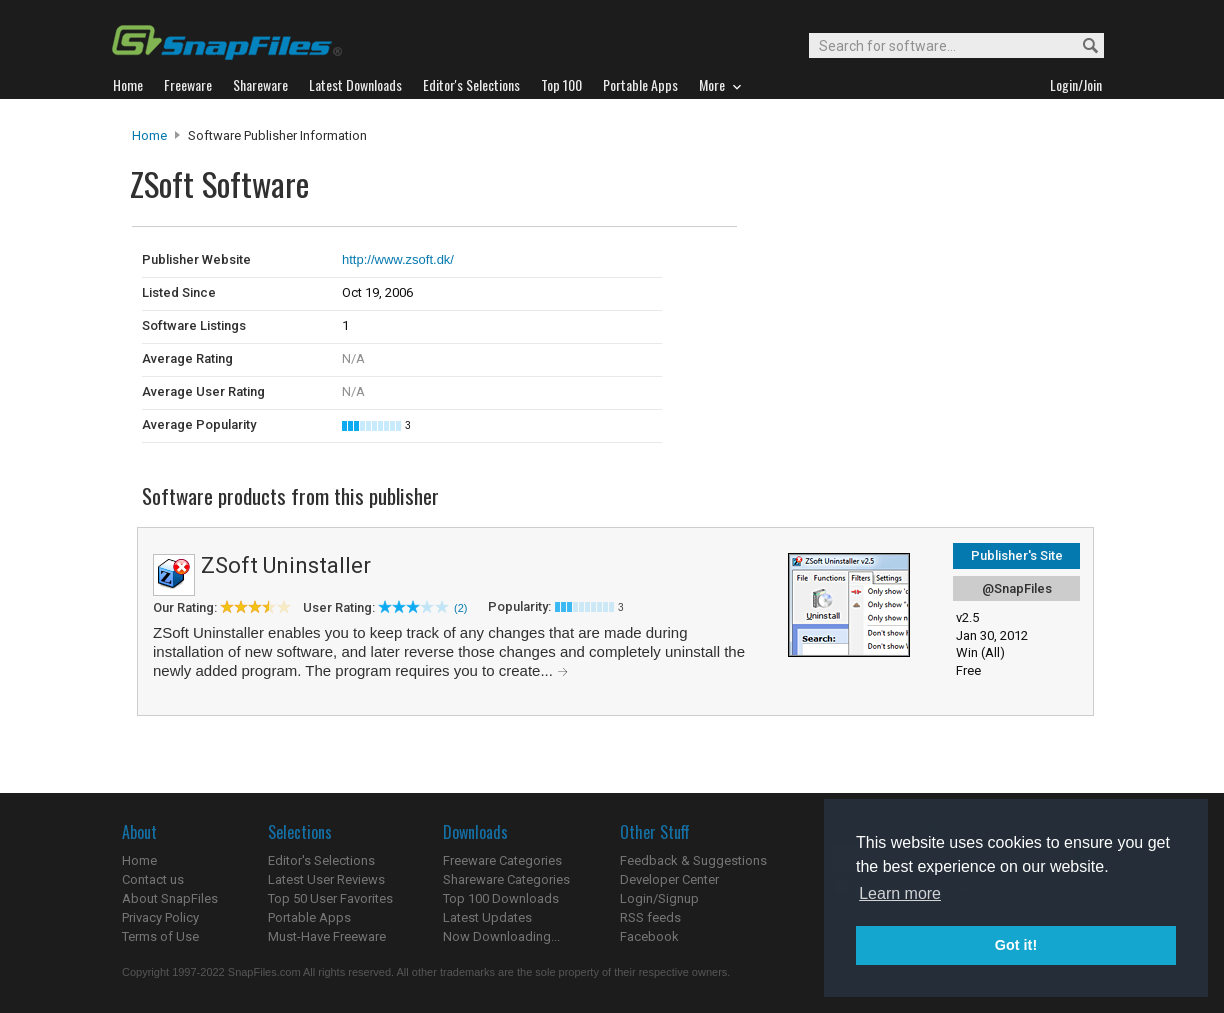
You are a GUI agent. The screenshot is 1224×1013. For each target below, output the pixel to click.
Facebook (649, 936)
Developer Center (669, 879)
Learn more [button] (900, 893)
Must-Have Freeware (327, 936)
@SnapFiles (1017, 588)
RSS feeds (650, 917)
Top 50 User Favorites (330, 898)
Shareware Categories (506, 879)
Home (149, 135)
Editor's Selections (321, 860)
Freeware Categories (502, 860)
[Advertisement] (872, 268)
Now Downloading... (501, 936)
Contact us (153, 879)
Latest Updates (487, 917)
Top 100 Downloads (501, 898)
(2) (460, 608)
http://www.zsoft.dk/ (398, 259)
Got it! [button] (1016, 945)
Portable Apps (309, 917)
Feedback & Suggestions (693, 860)
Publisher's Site (1017, 555)
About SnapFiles (170, 898)
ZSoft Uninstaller (286, 565)
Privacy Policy (160, 917)
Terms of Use (160, 936)
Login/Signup (659, 898)
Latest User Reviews (326, 879)
